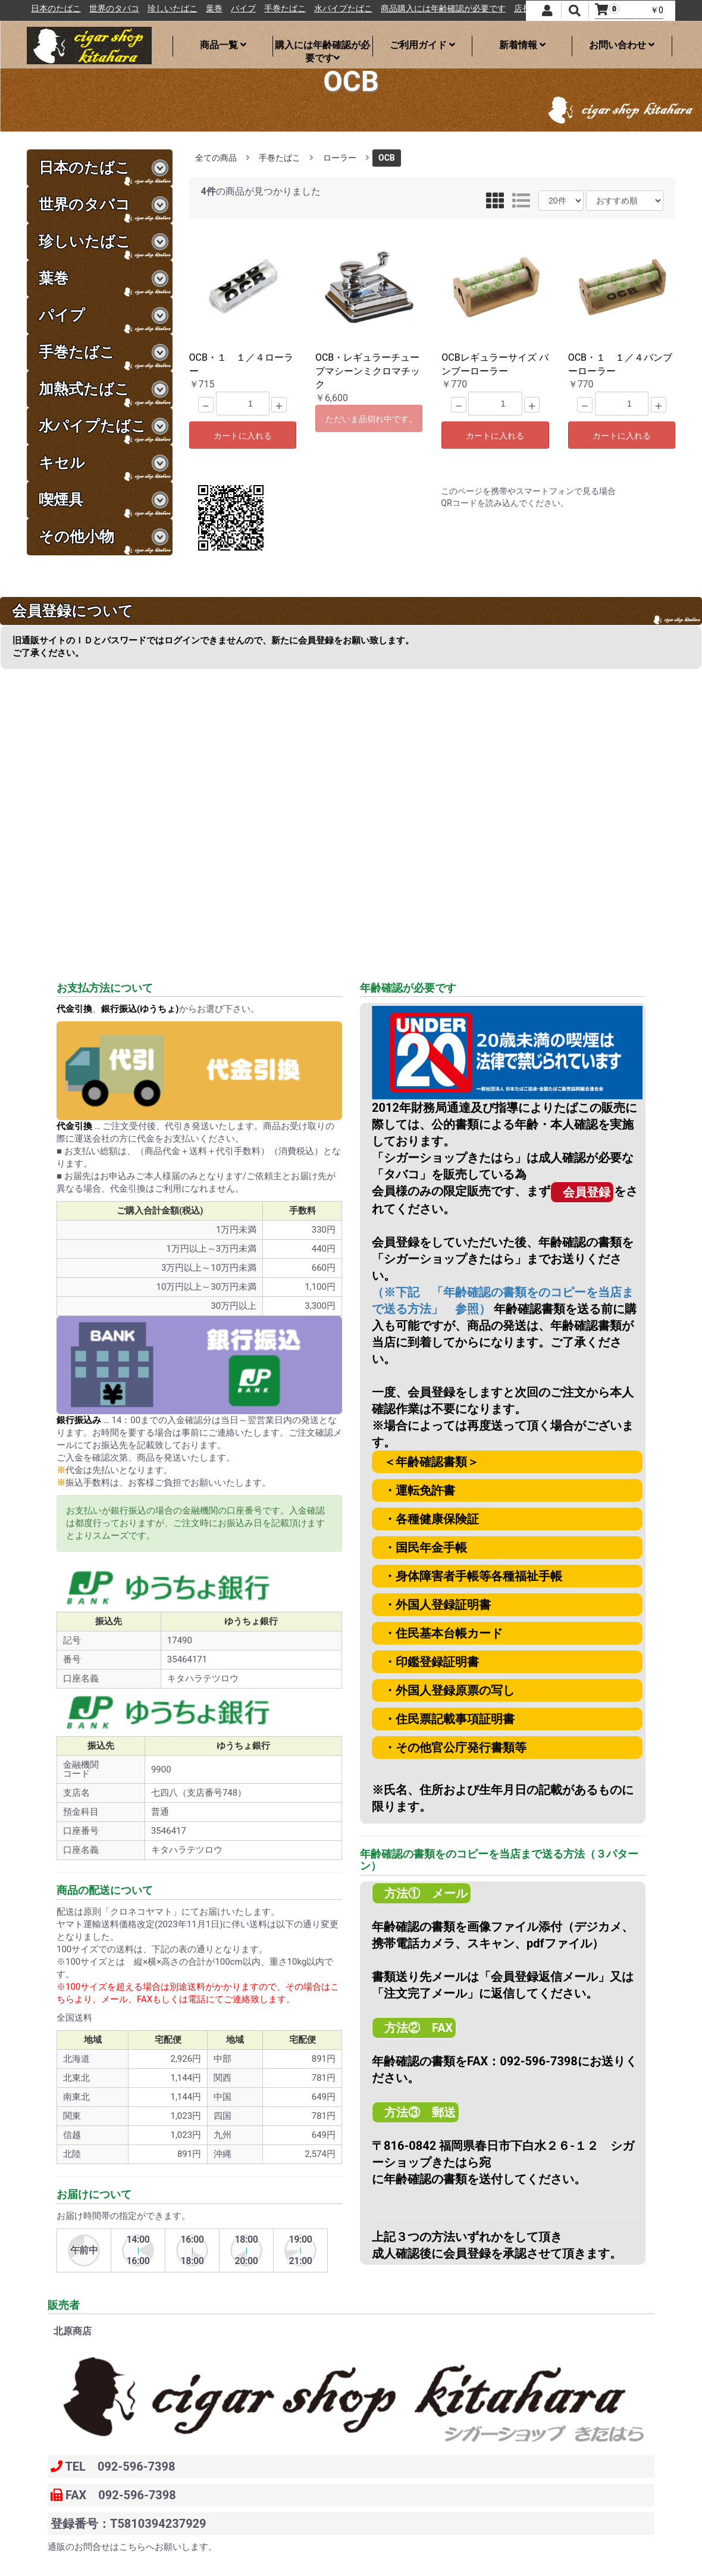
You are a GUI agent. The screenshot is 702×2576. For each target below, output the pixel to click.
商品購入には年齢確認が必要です (501, 8)
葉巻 (272, 8)
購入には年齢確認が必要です (322, 48)
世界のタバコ (173, 8)
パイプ (301, 8)
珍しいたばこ (231, 8)
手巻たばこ (343, 8)
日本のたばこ (114, 8)
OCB (386, 157)
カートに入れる (243, 435)
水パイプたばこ (401, 8)
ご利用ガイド (422, 45)
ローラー (339, 157)
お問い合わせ (621, 45)
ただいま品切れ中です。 (371, 419)
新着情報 (522, 45)
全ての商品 (216, 157)
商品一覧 (223, 45)
